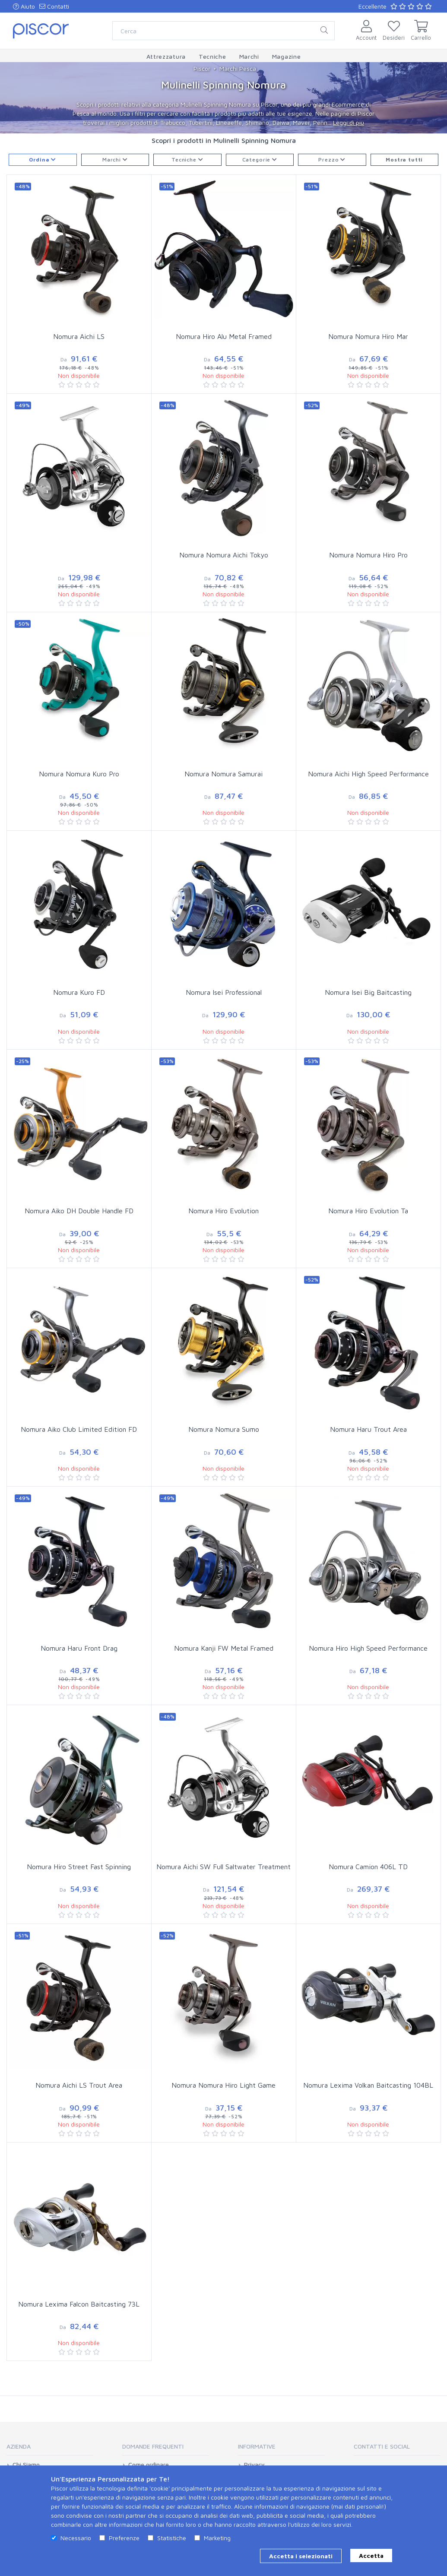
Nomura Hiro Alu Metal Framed (224, 336)
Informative (257, 2446)
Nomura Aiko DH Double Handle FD (79, 1211)
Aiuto (24, 6)
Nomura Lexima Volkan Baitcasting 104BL (368, 2085)
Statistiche (171, 2537)
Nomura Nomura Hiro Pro (368, 555)
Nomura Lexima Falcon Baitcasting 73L (78, 2304)
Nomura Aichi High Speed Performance (368, 774)
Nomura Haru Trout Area (368, 1429)
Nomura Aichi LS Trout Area (78, 2085)
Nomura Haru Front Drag (79, 1648)
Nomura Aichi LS (79, 336)
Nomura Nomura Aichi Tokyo (223, 555)
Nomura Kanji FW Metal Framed (223, 1648)
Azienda (18, 2446)
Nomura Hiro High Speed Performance (368, 1648)
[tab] (49, 2449)
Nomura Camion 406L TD (368, 1866)
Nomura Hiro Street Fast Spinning (79, 1866)
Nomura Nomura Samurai (223, 774)
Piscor (201, 68)
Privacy (254, 2464)
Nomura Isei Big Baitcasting (368, 992)
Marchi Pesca (237, 68)
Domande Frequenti (153, 2446)
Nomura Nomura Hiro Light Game (223, 2085)
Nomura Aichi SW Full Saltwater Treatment (223, 1866)
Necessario (75, 2537)
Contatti (54, 6)
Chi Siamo (26, 2464)
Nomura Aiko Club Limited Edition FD (79, 1429)
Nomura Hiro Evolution (223, 1211)
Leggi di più (348, 122)
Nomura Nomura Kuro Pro (79, 774)
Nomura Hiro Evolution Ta (368, 1211)
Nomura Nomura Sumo (223, 1429)
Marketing (217, 2537)
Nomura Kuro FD (79, 992)
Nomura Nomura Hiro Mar (368, 336)
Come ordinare (148, 2464)
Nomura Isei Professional (224, 992)
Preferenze (124, 2537)
